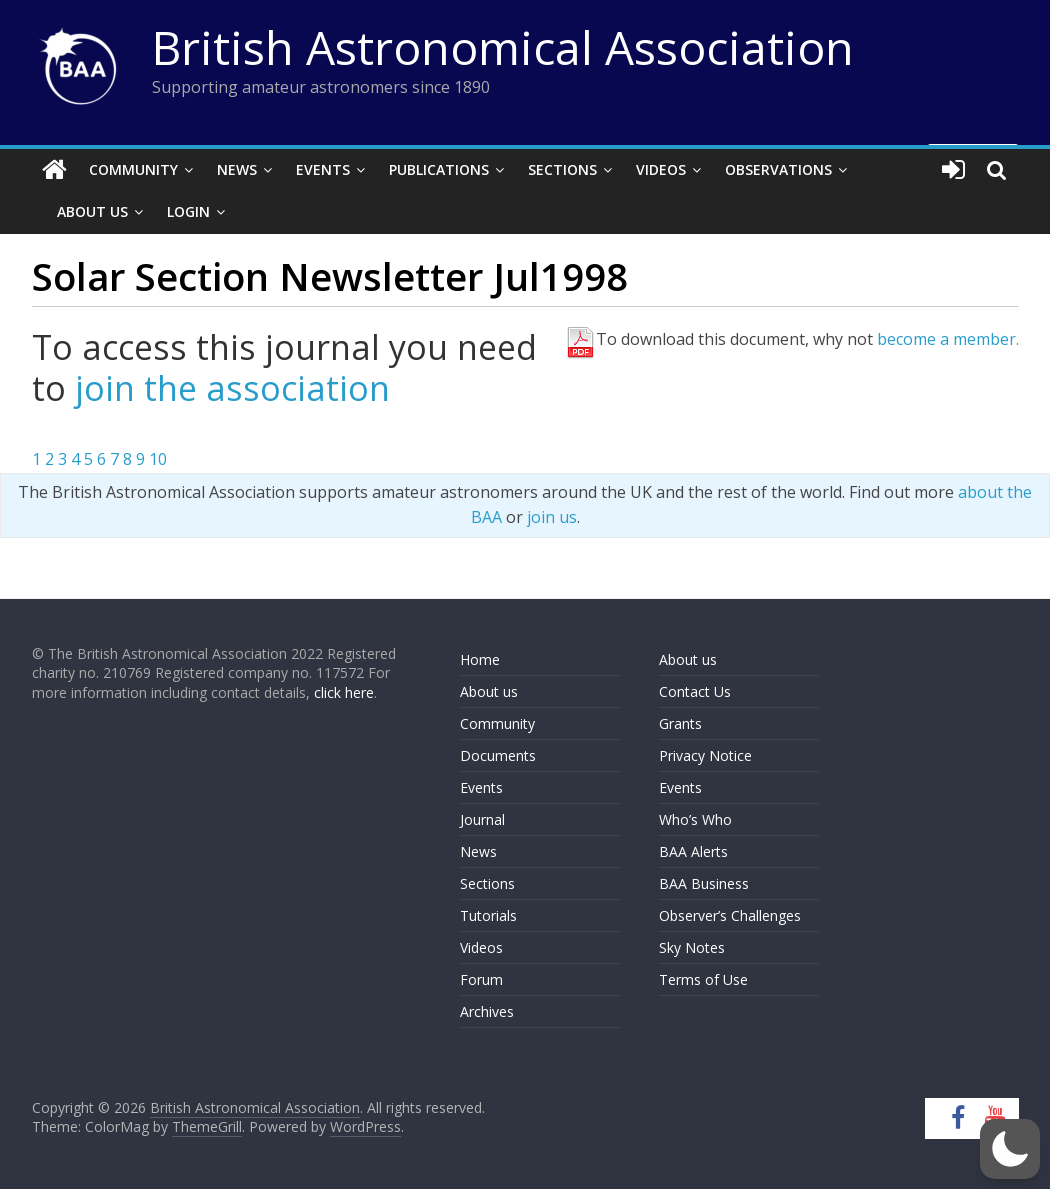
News (237, 169)
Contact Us (695, 691)
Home (480, 659)
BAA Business (704, 883)
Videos (661, 169)
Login (188, 211)
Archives (487, 1011)
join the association (232, 388)
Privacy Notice (705, 755)
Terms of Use (703, 979)
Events (323, 169)
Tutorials (488, 915)
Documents (498, 755)
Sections (562, 169)
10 (158, 459)
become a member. (948, 339)
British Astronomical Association (503, 47)
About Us (92, 211)
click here (344, 692)
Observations (778, 169)
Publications (439, 169)
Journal (482, 819)
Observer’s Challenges (730, 915)
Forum (481, 979)
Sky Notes (692, 947)
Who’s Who (695, 819)
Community (133, 169)
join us (552, 517)
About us (489, 691)
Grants (680, 723)
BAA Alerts (693, 851)
